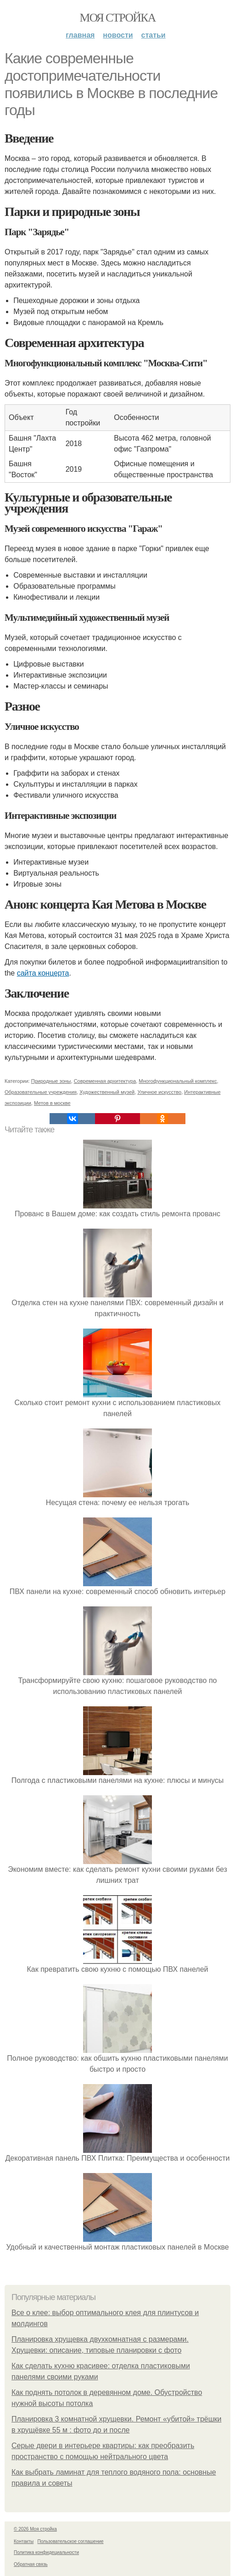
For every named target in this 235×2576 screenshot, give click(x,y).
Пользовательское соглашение (71, 2541)
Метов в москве (52, 1103)
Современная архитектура (105, 1081)
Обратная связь (31, 2564)
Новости (118, 35)
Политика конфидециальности (46, 2552)
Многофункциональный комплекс (178, 1081)
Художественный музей (106, 1092)
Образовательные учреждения (41, 1092)
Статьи (153, 35)
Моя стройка (117, 17)
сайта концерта (43, 973)
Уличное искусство (159, 1092)
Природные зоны (51, 1081)
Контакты (24, 2541)
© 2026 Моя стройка (35, 2529)
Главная (80, 35)
